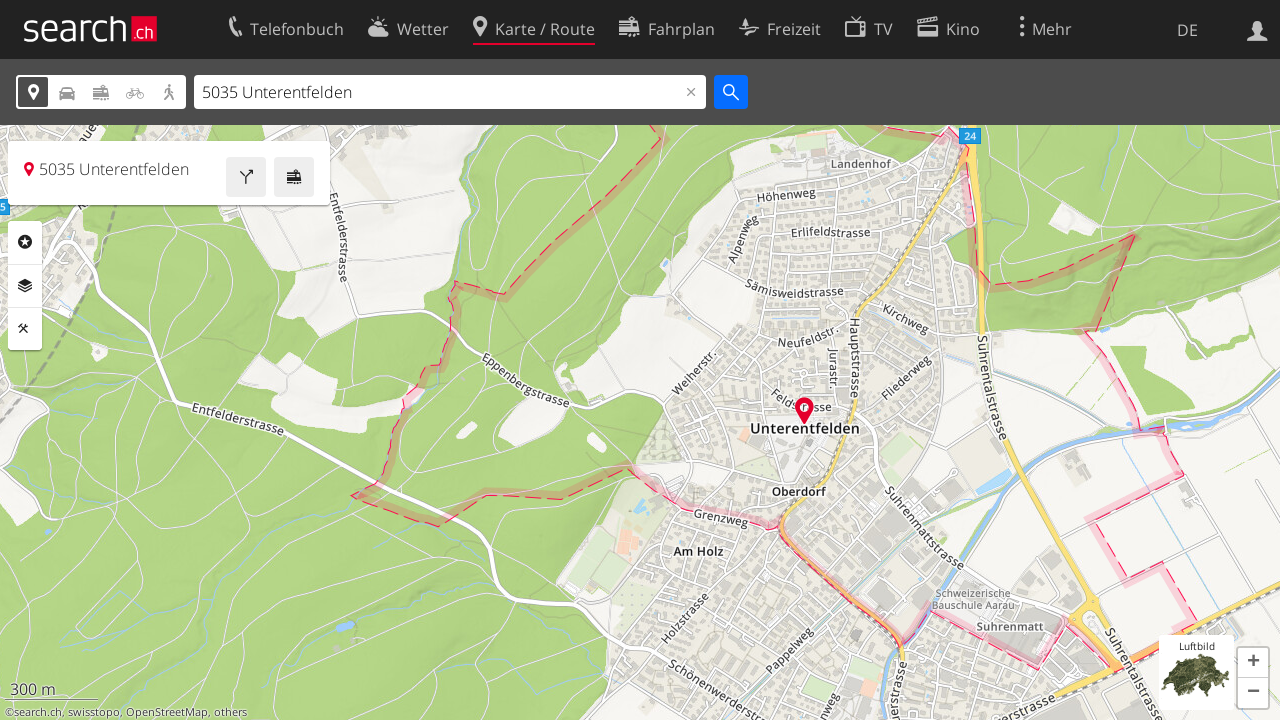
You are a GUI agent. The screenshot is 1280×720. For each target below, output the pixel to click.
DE (1187, 30)
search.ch (38, 712)
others (230, 712)
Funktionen (25, 329)
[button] (1253, 663)
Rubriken (25, 242)
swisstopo (94, 712)
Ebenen (25, 286)
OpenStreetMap (167, 712)
